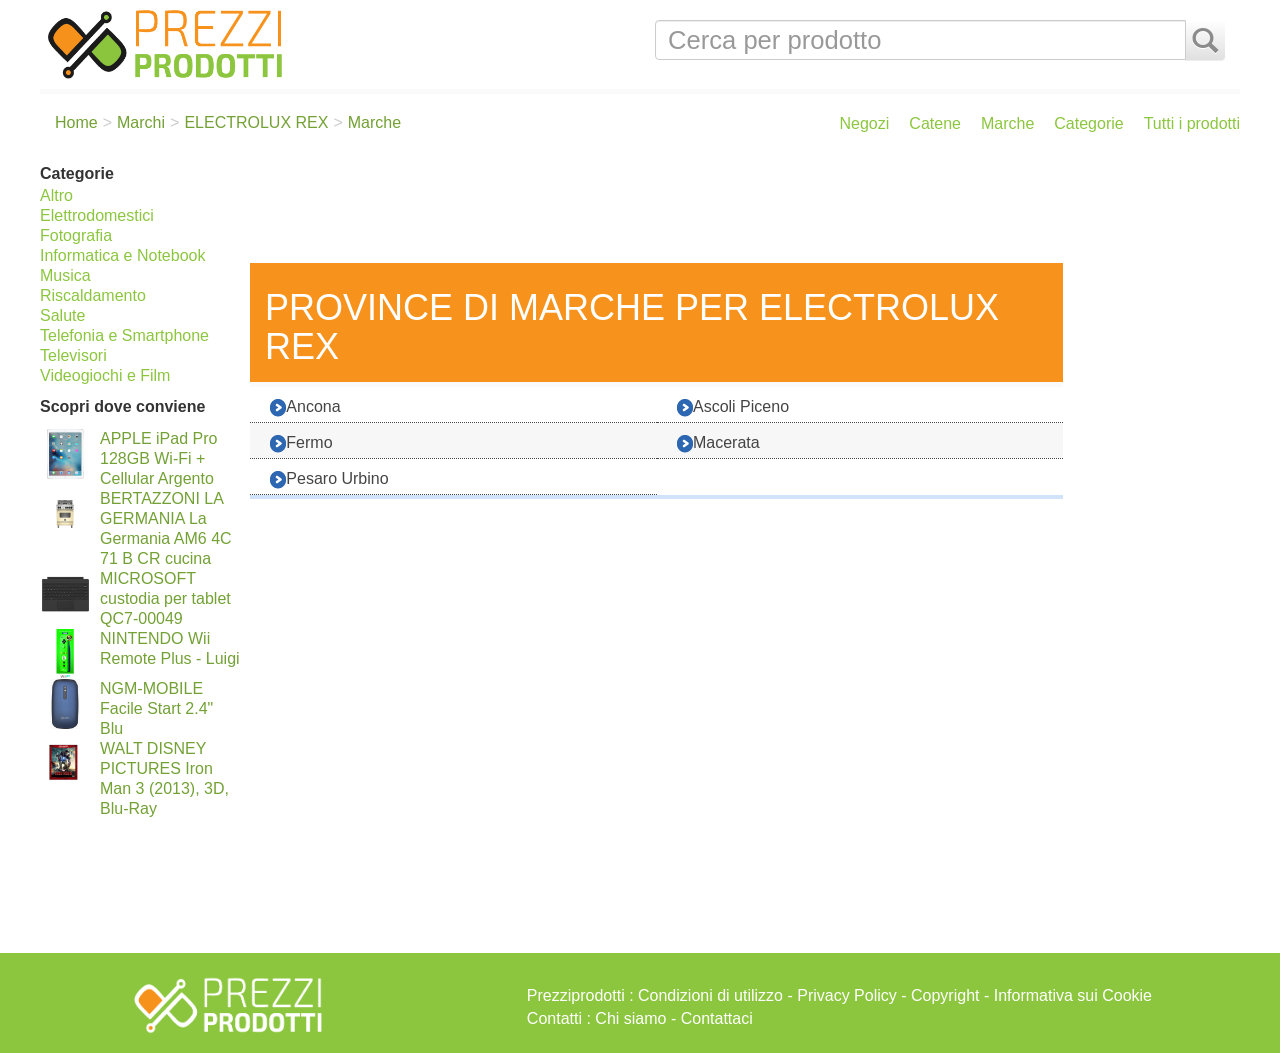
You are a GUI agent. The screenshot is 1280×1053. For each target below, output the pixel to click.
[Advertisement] (740, 208)
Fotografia (76, 235)
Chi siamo (630, 1018)
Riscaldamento (93, 295)
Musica (65, 275)
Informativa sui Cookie (1073, 995)
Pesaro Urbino (329, 479)
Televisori (73, 355)
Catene (935, 123)
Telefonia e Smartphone (124, 335)
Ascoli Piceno (733, 407)
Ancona (305, 407)
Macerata (718, 443)
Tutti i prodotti (1192, 123)
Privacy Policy (847, 995)
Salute (62, 315)
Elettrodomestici (97, 215)
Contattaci (717, 1018)
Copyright (945, 995)
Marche (1007, 123)
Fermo (301, 443)
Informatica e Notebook (122, 255)
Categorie (1088, 123)
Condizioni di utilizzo (710, 995)
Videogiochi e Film (105, 375)
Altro (56, 195)
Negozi (865, 123)
